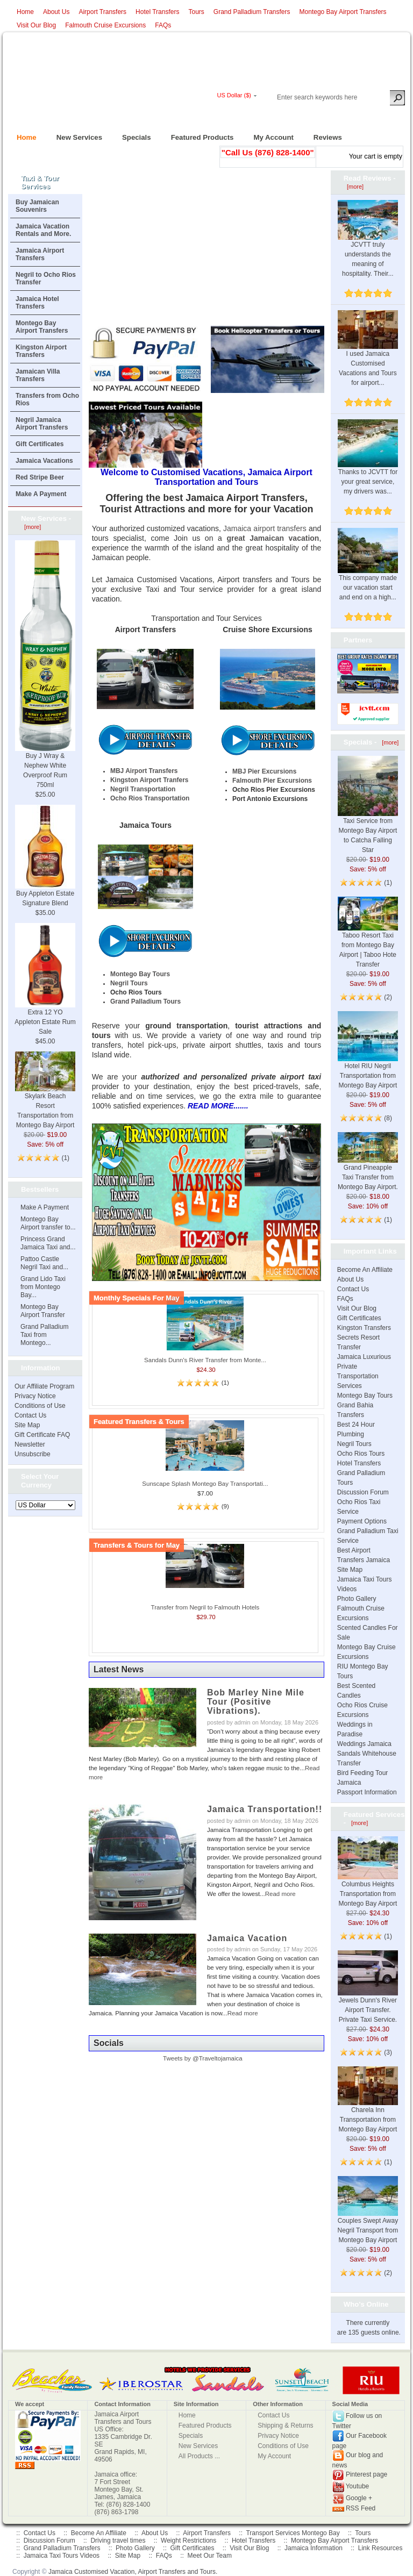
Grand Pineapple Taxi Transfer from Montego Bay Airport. (368, 1167)
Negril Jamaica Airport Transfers (42, 423)
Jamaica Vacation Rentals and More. (43, 230)
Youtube (357, 2487)
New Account (385, 114)
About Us (56, 12)
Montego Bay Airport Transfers (343, 12)
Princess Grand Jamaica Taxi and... (48, 1243)
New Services (75, 134)
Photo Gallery (356, 1598)
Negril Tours (354, 1444)
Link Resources (380, 2548)
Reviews (323, 134)
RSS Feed (360, 2508)
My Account (269, 134)
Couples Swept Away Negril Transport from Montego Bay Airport (368, 2218)
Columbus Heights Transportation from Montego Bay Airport (368, 1880)
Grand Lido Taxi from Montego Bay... (43, 1287)
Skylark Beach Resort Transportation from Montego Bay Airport (45, 1098)
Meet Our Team (209, 2555)
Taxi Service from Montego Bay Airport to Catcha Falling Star (368, 818)
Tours (196, 12)
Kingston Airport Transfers (41, 351)
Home (25, 12)
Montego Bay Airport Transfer (42, 1311)
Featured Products (198, 134)
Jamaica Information (313, 2548)
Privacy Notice (35, 1396)
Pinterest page (366, 2475)
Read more (280, 1894)
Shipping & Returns (285, 2425)
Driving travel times (117, 2540)
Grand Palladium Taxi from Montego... (44, 1335)
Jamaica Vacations (44, 460)
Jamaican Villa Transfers (38, 375)
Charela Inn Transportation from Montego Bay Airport (368, 2107)
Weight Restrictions (188, 2540)
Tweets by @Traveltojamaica (203, 2058)
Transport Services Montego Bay (292, 2533)
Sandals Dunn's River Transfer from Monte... (205, 1360)
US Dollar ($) (234, 95)
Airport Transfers (102, 12)
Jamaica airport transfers (265, 528)
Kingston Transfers (364, 1328)
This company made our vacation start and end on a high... (368, 573)
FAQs (163, 25)
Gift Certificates (39, 444)
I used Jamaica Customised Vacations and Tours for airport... (368, 356)
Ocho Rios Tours (360, 1453)
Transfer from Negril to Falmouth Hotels (205, 1607)
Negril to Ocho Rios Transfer (46, 278)
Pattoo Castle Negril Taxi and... (44, 1263)
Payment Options (362, 1521)
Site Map (27, 1425)
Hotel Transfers (157, 12)
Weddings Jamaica (364, 1744)
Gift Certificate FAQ (42, 1435)
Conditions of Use (40, 1405)
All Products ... (199, 2456)
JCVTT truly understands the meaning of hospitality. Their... (368, 246)
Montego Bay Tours (365, 1395)
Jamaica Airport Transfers (40, 254)
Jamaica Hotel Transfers (37, 302)
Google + (359, 2498)
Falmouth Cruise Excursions (105, 25)
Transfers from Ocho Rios (47, 399)
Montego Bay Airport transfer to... (48, 1223)
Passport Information (367, 1792)
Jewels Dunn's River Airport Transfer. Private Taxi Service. (368, 1996)
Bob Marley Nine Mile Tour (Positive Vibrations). (255, 1701)
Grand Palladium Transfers (251, 12)
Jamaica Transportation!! (264, 1809)
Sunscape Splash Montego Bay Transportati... (205, 1483)
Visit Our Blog (36, 25)
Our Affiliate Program (44, 1386)
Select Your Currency (40, 1480)
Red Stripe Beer (40, 477)
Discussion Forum (363, 1492)
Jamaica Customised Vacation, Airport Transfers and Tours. (132, 2571)
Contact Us (30, 1415)
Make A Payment (41, 494)
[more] (31, 527)
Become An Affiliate (365, 1269)
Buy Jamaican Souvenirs (37, 205)
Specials (132, 134)
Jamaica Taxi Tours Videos (61, 2555)
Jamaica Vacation (247, 1938)
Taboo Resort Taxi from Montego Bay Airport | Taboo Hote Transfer (368, 939)
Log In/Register (260, 114)
